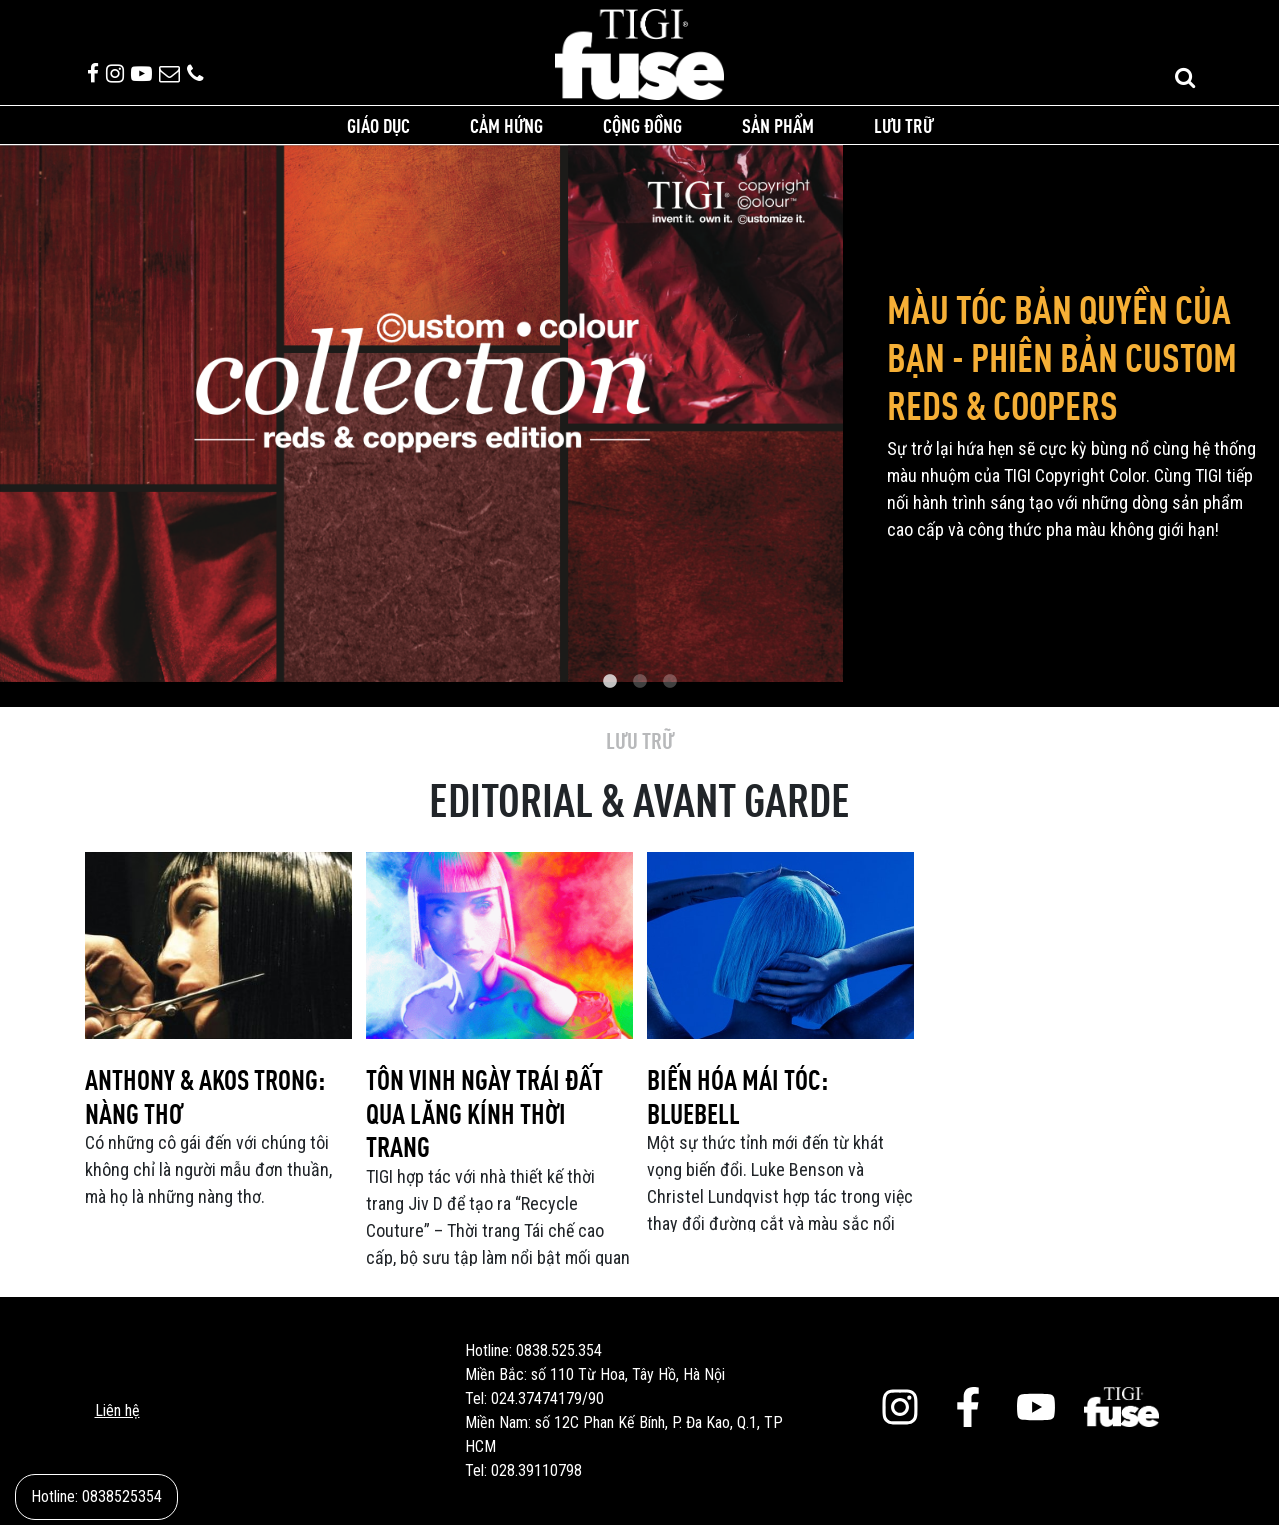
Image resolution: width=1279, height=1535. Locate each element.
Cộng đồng (642, 135)
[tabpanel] (639, 423)
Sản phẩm (778, 135)
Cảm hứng (506, 135)
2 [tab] (640, 693)
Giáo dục (378, 135)
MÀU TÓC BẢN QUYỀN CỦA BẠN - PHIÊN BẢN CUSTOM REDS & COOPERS (1062, 366)
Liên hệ (117, 1420)
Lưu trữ (903, 135)
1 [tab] (610, 693)
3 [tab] (670, 693)
